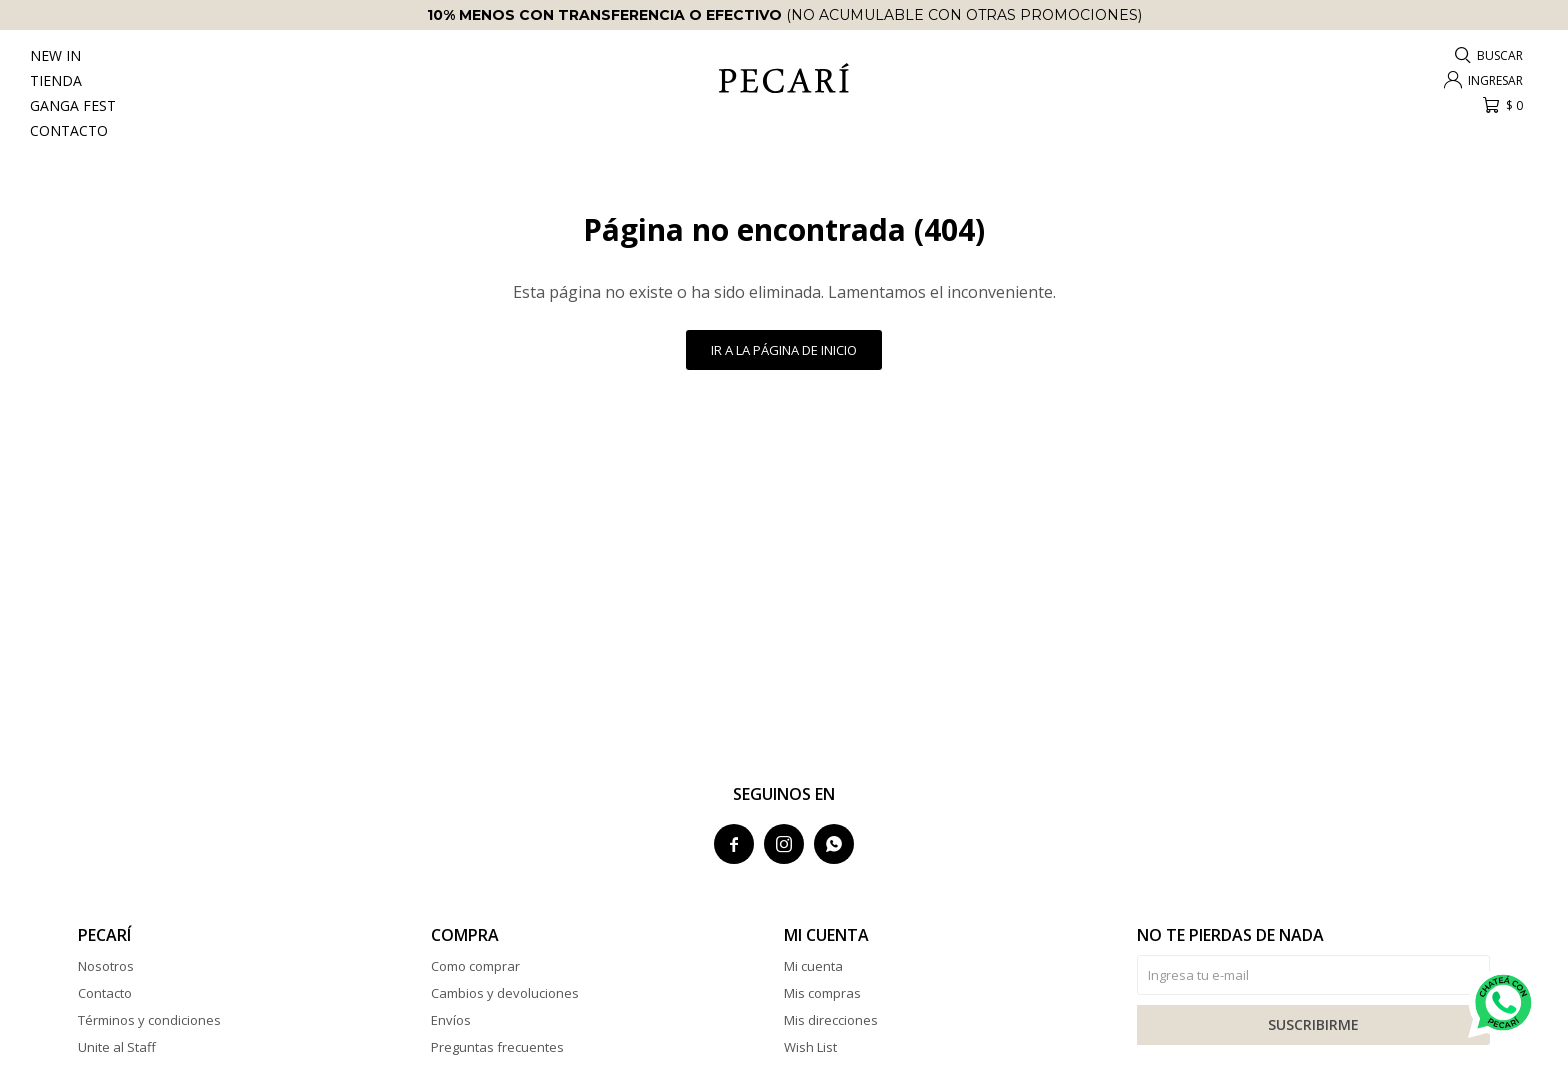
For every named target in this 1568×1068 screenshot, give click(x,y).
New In (55, 55)
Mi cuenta (813, 966)
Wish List (810, 1047)
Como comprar (475, 966)
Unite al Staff (117, 1047)
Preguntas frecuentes (497, 1047)
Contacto (69, 130)
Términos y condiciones (149, 1020)
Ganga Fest (73, 105)
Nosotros (106, 966)
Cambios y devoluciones (505, 993)
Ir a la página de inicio (784, 350)
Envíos (451, 1020)
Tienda (56, 80)
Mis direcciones (831, 1020)
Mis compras (822, 993)
